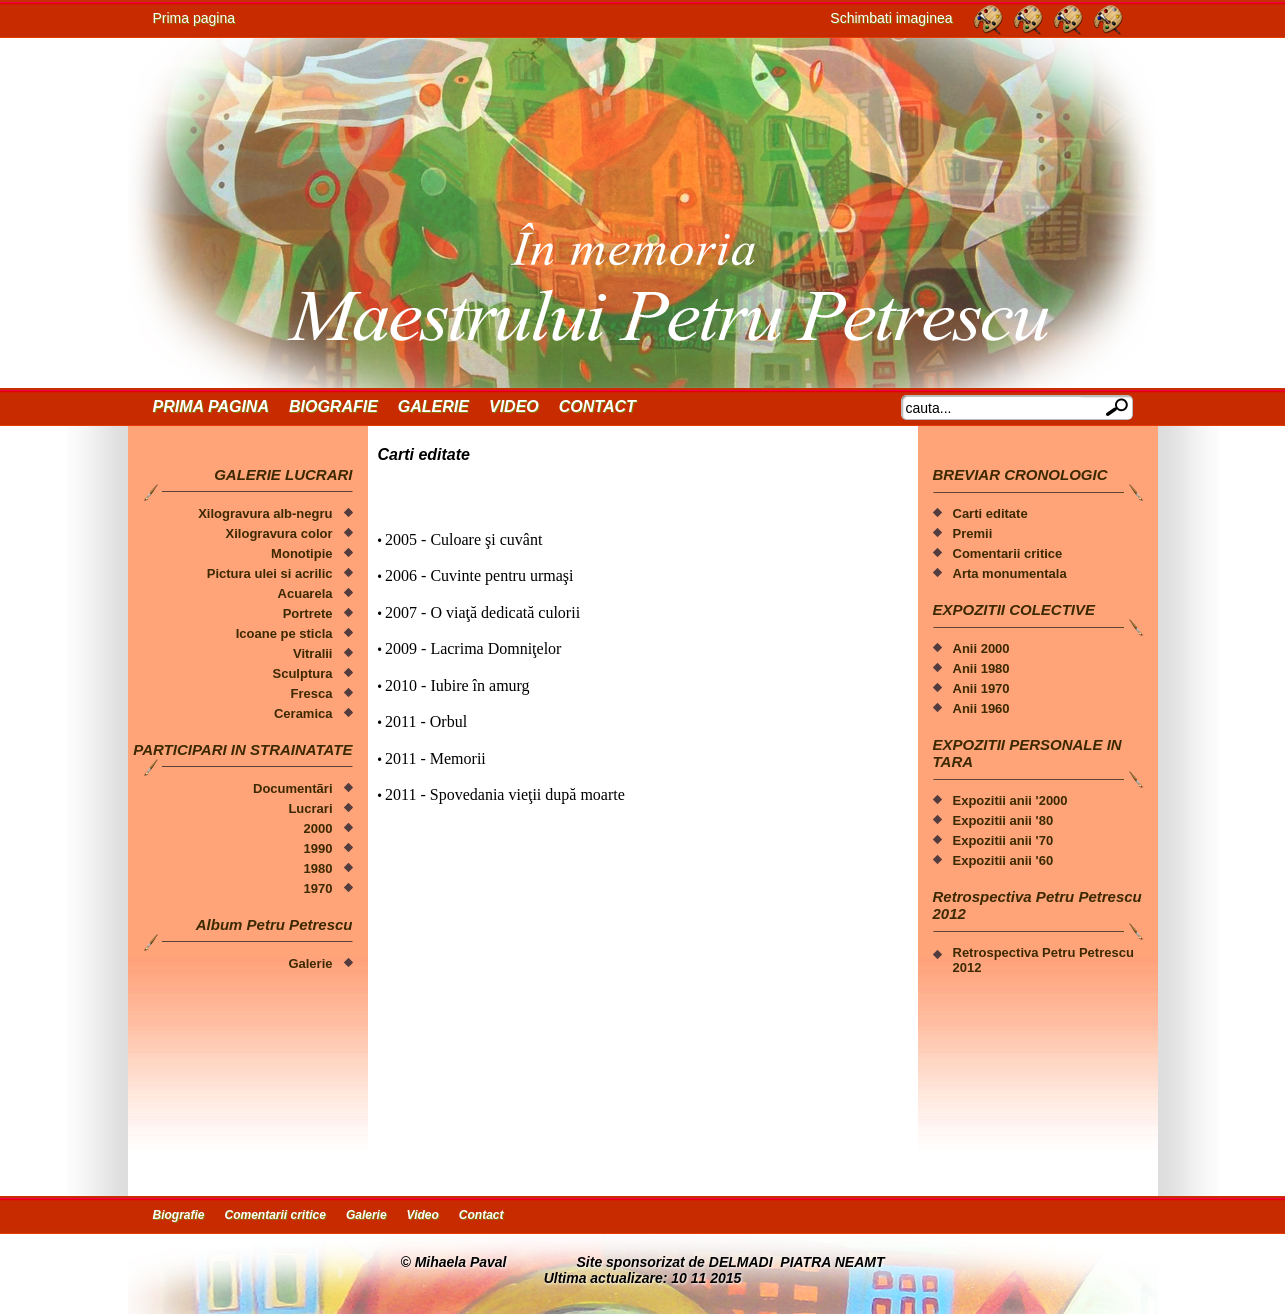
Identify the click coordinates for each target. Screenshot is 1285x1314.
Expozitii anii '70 (1003, 840)
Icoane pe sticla (284, 633)
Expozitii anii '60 (1003, 860)
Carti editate (990, 513)
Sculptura (303, 673)
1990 (318, 848)
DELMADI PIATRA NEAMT (797, 1262)
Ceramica (303, 713)
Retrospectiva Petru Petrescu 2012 (1043, 960)
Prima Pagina (211, 406)
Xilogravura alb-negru (265, 513)
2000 (318, 828)
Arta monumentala (1010, 573)
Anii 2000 (981, 648)
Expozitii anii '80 (1003, 820)
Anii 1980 (981, 668)
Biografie (333, 406)
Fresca (312, 693)
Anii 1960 (981, 708)
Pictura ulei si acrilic (270, 573)
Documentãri (292, 788)
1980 (318, 868)
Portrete (308, 613)
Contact (597, 406)
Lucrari (310, 808)
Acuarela (305, 593)
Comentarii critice (1008, 553)
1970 (318, 888)
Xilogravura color (279, 533)
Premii (973, 533)
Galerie (433, 406)
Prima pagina (194, 18)
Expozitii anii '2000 (1010, 800)
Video (514, 406)
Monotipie (301, 553)
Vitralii (313, 653)
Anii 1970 (981, 688)
